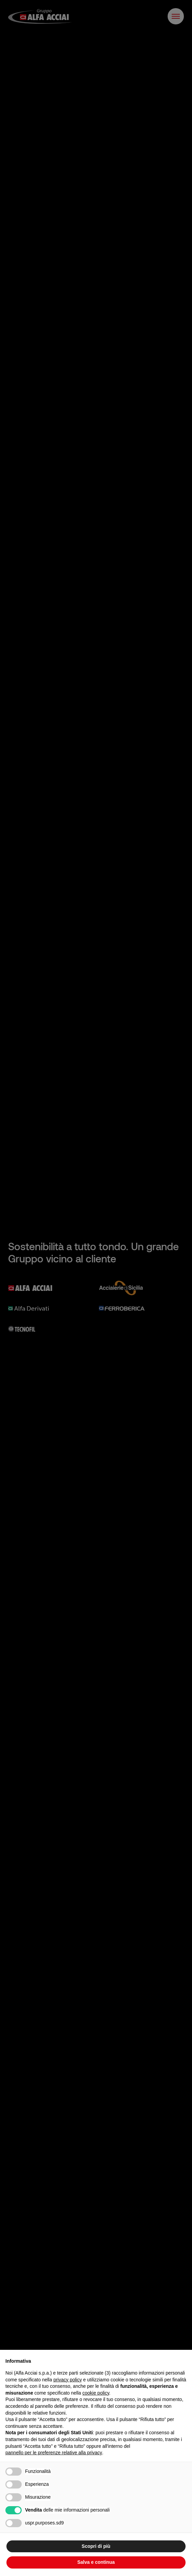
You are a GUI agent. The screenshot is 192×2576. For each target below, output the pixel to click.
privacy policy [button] (68, 2379)
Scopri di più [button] (96, 2546)
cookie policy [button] (95, 2393)
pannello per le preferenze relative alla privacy (53, 2452)
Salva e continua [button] (95, 2562)
